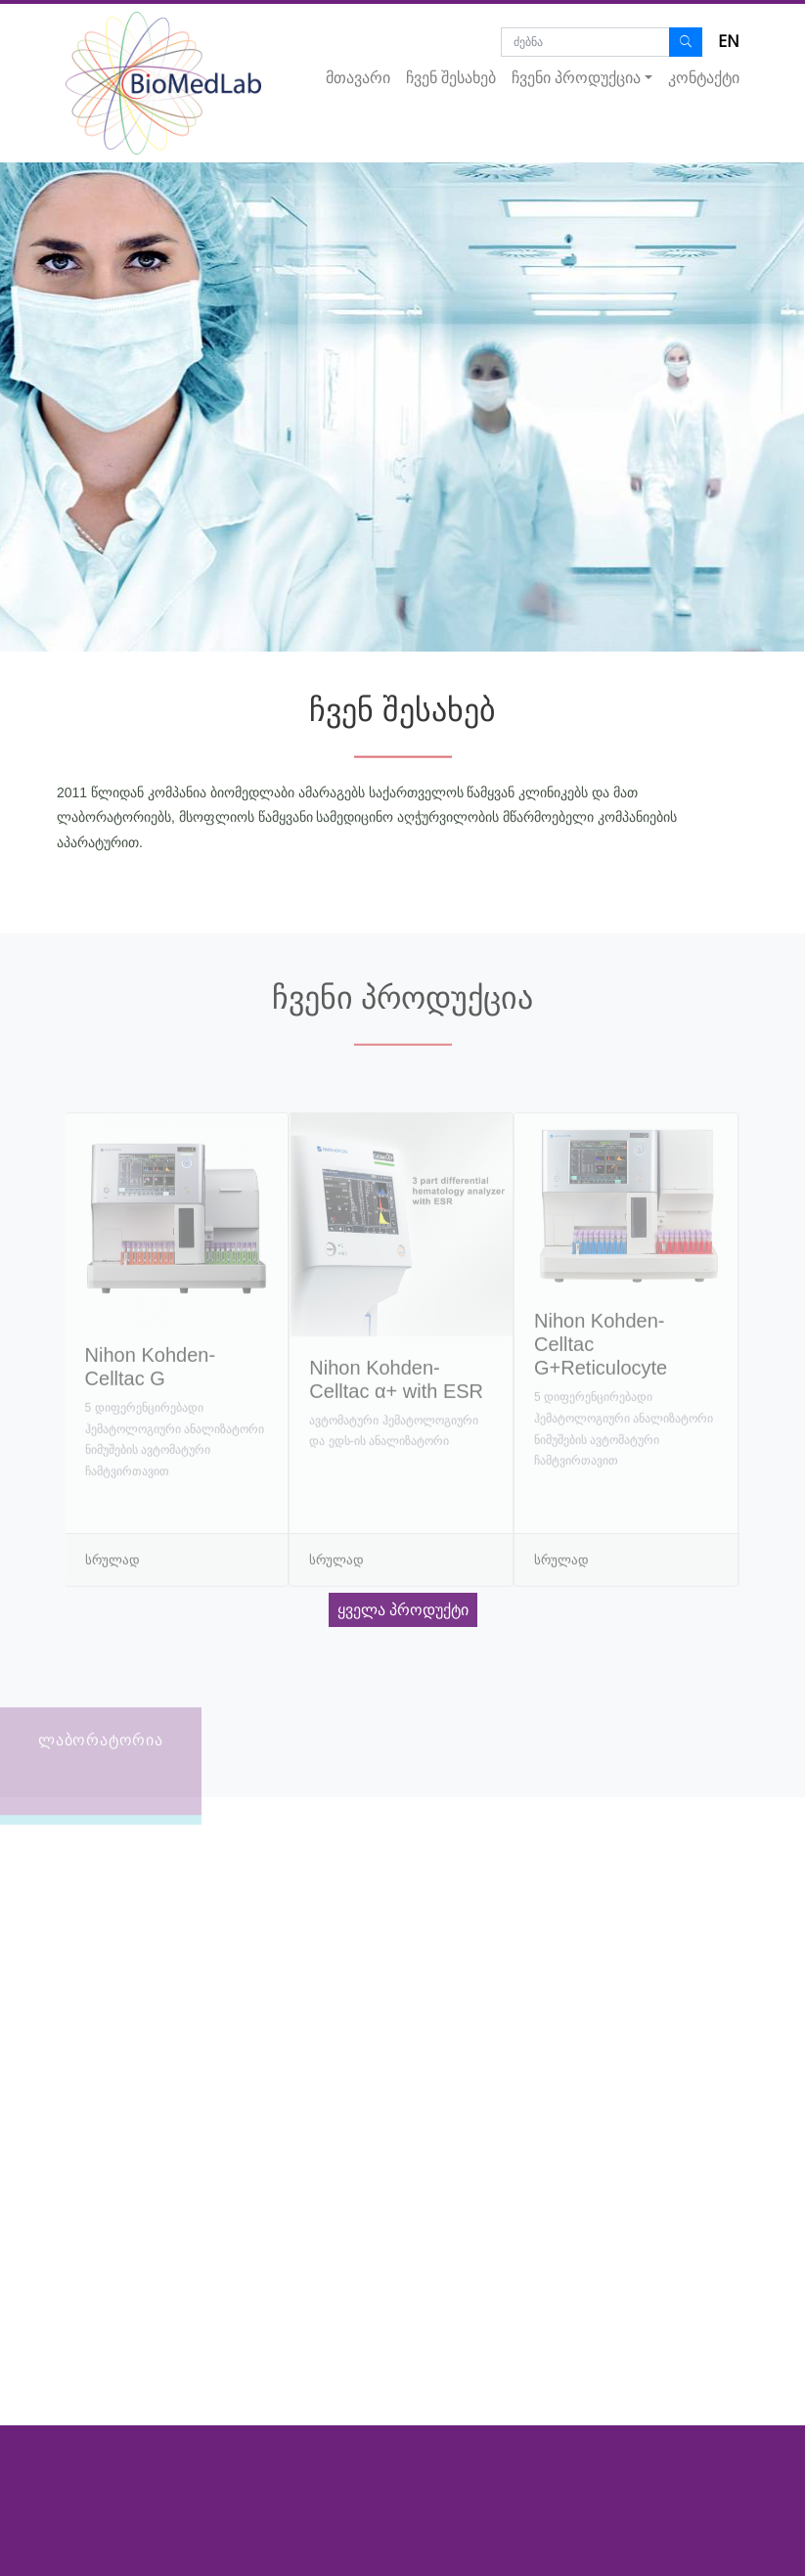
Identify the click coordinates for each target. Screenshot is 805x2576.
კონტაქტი (703, 77)
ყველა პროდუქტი (403, 1610)
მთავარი (358, 77)
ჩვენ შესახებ (451, 77)
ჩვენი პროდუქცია (576, 77)
